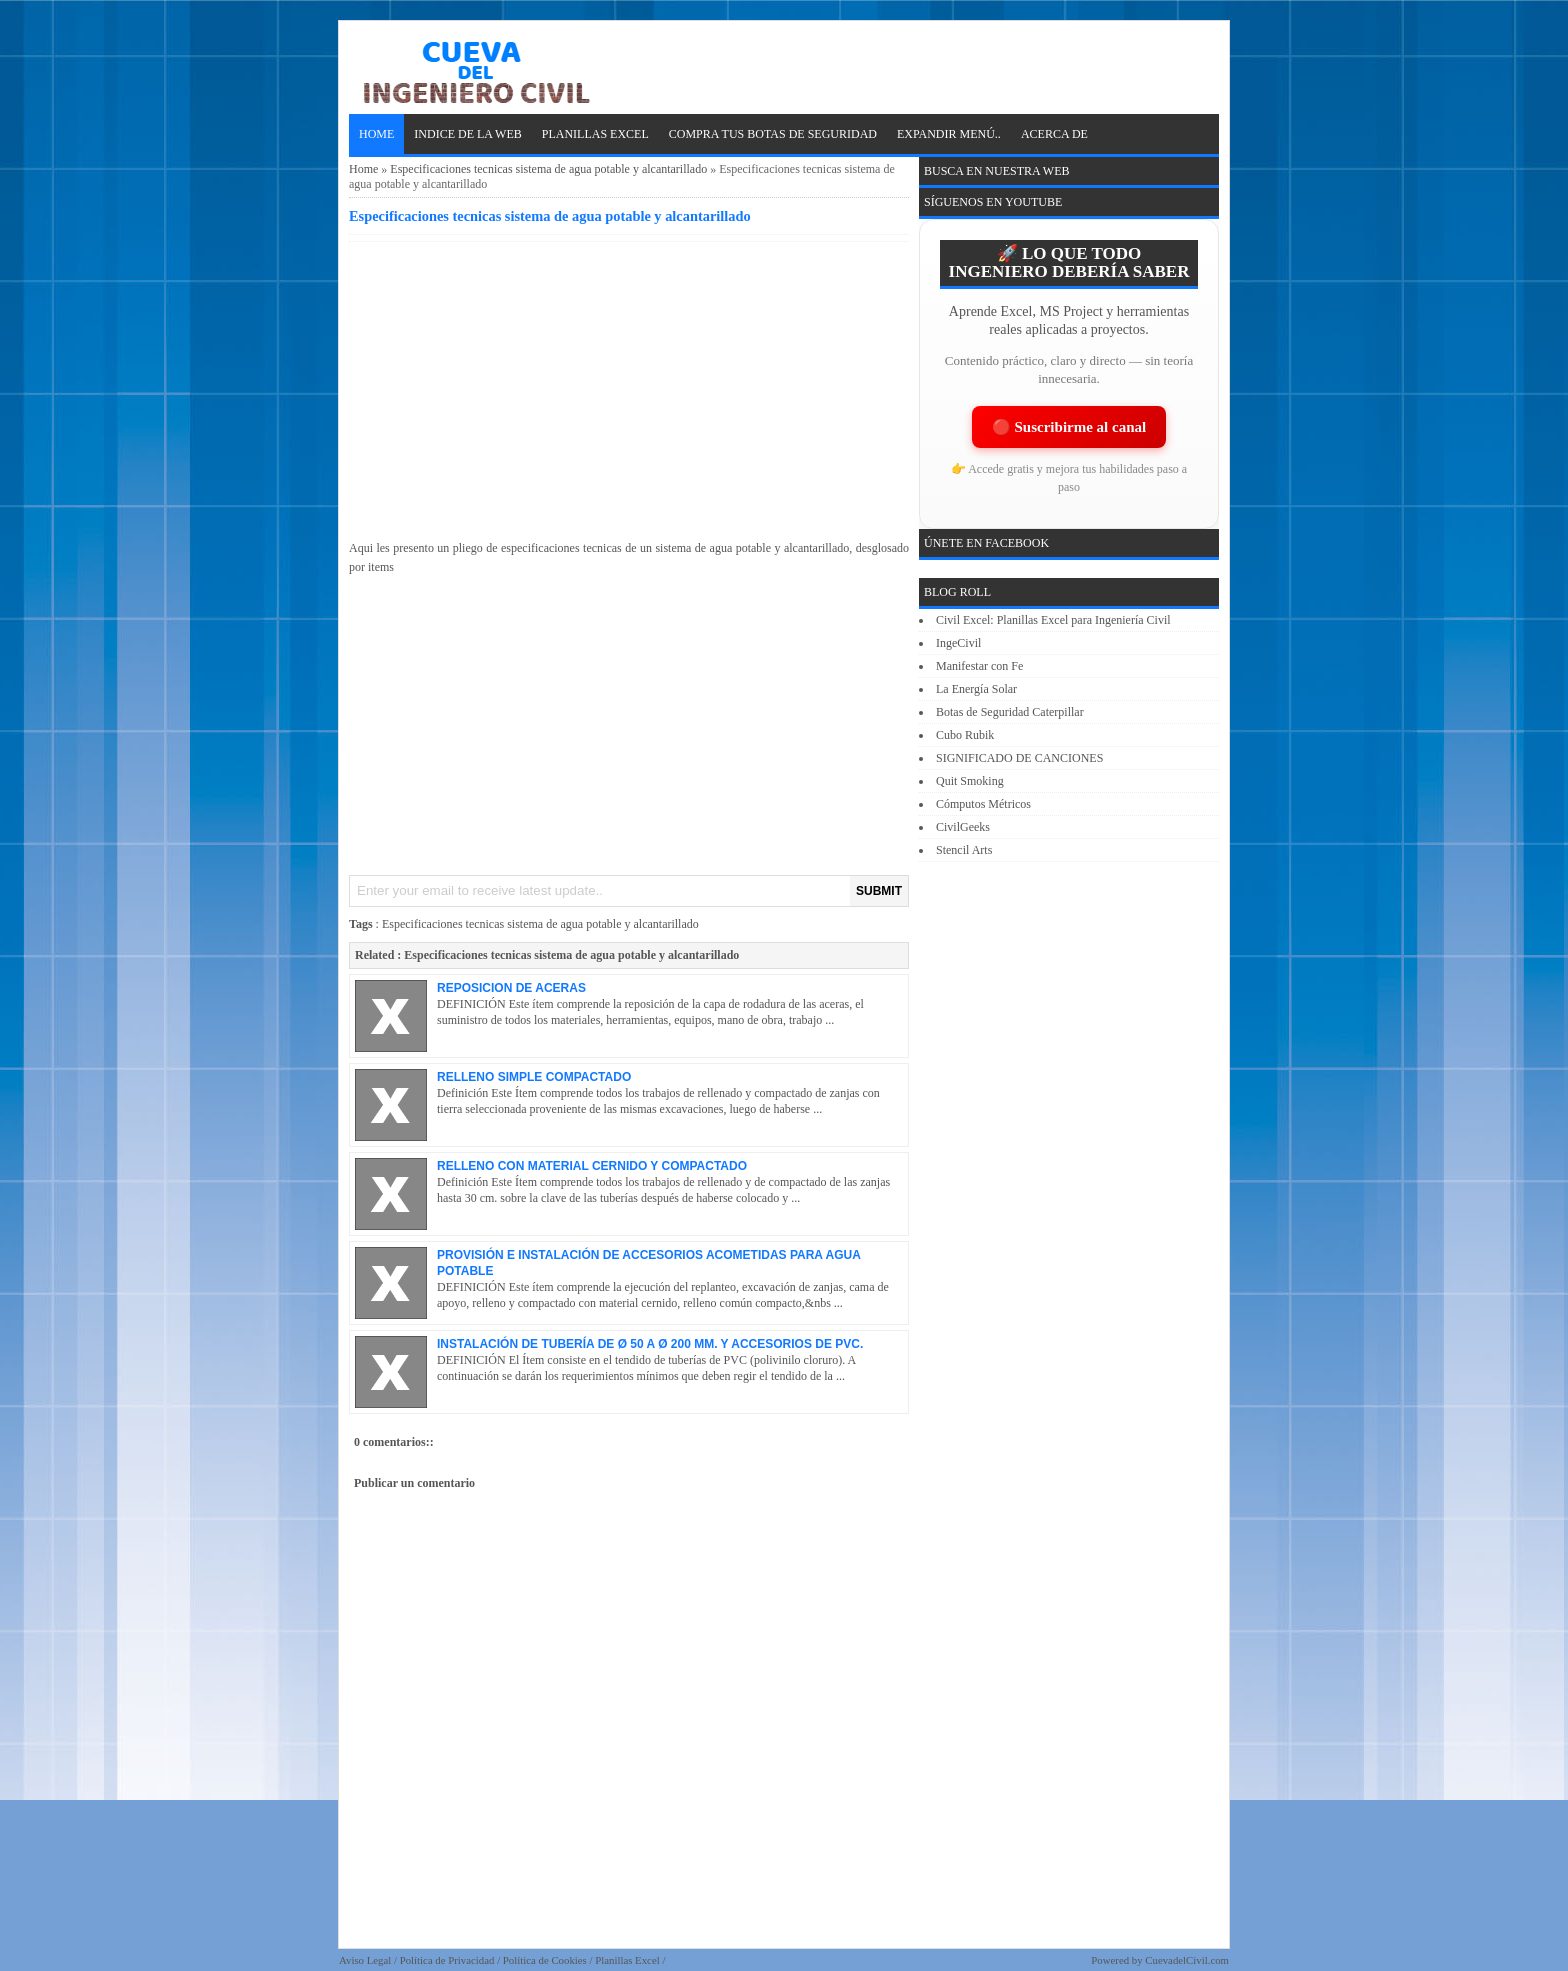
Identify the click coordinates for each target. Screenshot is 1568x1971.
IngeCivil (958, 643)
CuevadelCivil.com (1187, 1960)
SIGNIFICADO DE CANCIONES (1019, 758)
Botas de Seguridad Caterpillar (1010, 712)
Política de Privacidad (447, 1960)
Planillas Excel (627, 1960)
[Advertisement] (629, 387)
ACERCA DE (1054, 134)
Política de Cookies (545, 1960)
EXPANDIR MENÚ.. (949, 134)
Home (376, 134)
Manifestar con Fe (979, 666)
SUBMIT (879, 891)
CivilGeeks (963, 827)
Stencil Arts (964, 850)
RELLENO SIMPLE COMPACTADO (534, 1077)
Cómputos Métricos (983, 804)
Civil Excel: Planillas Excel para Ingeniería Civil (1053, 620)
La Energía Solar (976, 689)
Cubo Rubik (965, 735)
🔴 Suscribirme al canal (1069, 427)
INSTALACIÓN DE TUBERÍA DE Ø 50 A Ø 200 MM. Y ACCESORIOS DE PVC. (650, 1344)
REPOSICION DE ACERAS (511, 988)
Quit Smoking (970, 781)
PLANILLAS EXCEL (595, 134)
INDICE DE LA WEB (467, 134)
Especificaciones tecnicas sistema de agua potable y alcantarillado (548, 169)
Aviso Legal (365, 1960)
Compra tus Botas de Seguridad (773, 134)
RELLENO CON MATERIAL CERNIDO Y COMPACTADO (592, 1166)
